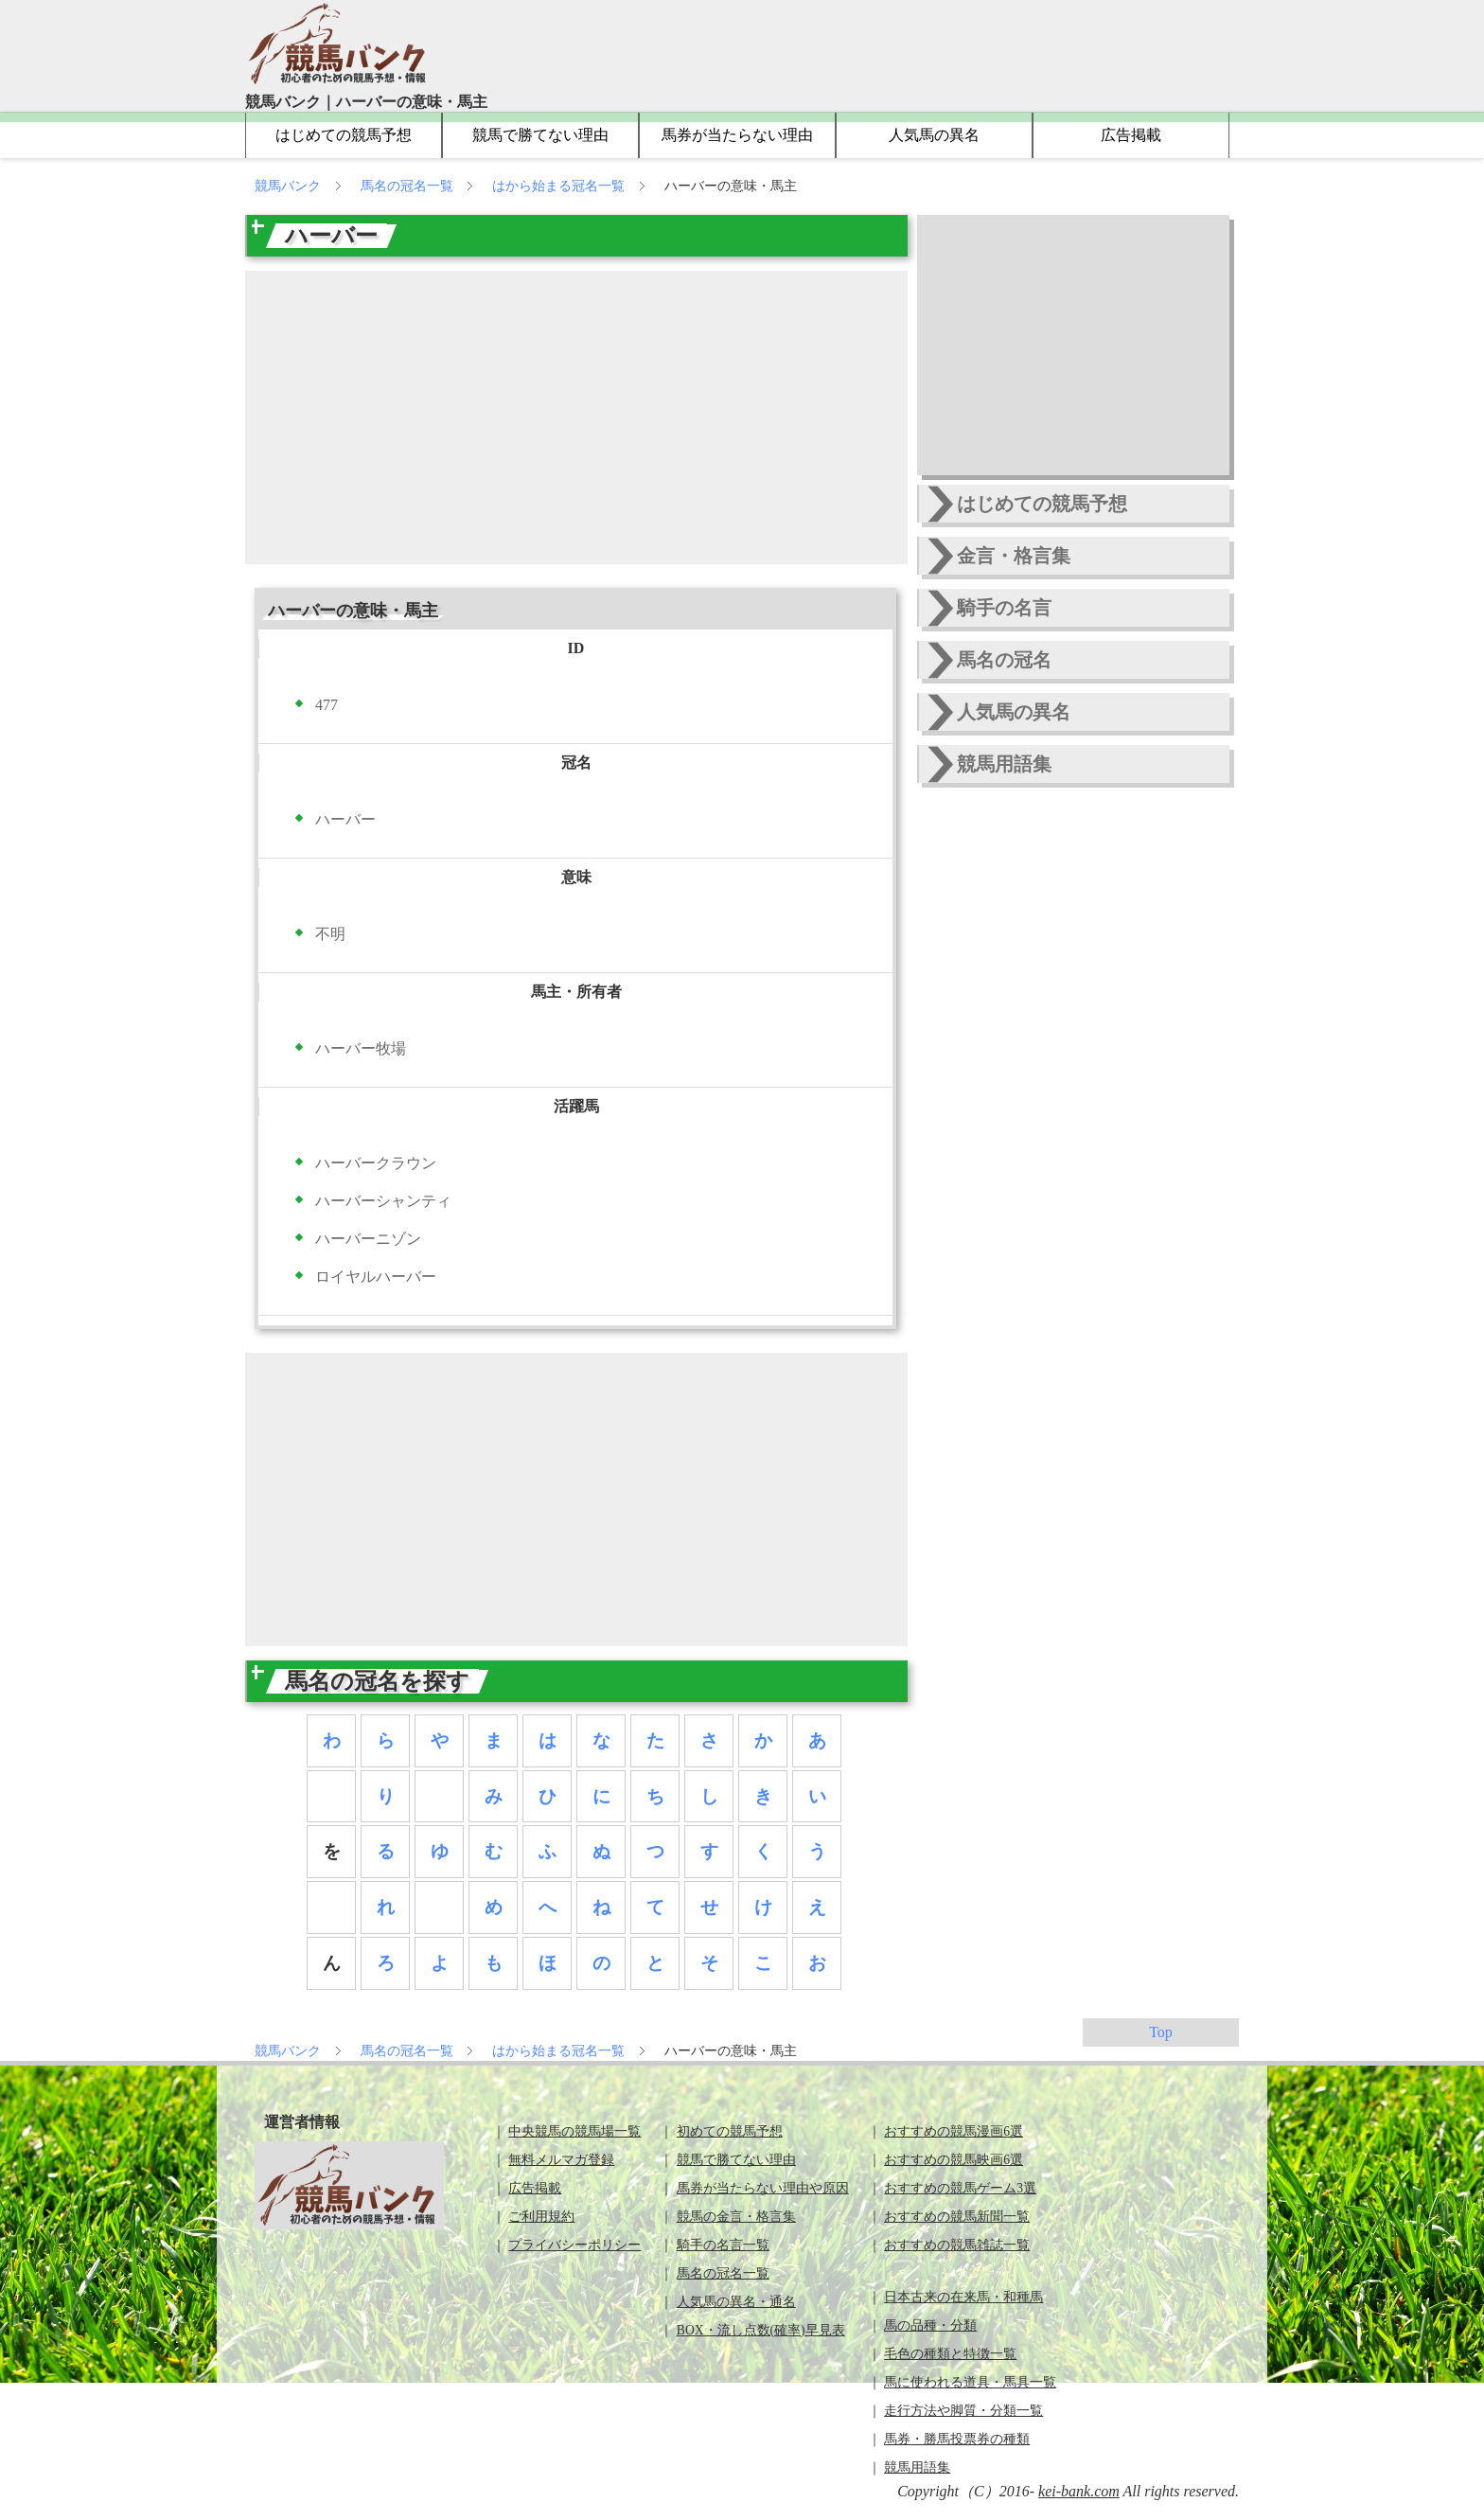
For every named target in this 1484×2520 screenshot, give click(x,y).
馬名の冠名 (1004, 659)
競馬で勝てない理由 (540, 135)
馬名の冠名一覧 (409, 186)
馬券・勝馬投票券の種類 (957, 2439)
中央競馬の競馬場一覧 (574, 2131)
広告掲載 (1131, 135)
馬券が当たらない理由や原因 (763, 2188)
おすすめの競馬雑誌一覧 (957, 2245)
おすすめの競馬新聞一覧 (957, 2216)
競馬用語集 (1004, 764)
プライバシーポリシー (574, 2245)
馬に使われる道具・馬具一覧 (970, 2382)
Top (1161, 2032)
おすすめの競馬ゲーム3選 (960, 2188)
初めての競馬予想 (730, 2131)
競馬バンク (290, 186)
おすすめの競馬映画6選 (953, 2160)
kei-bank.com (1079, 2491)
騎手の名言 (1004, 607)
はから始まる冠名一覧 (560, 186)
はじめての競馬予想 (343, 135)
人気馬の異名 (934, 135)
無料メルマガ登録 (561, 2160)
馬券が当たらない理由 (737, 135)
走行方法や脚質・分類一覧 (963, 2411)
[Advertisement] (576, 417)
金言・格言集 (1013, 555)
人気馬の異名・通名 (736, 2302)
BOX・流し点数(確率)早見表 (761, 2330)
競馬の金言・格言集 (736, 2216)
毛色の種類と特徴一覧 (950, 2354)
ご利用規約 (541, 2216)
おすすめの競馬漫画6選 (953, 2131)
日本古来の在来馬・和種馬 (963, 2297)
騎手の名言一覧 (723, 2245)
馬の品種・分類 (930, 2325)
